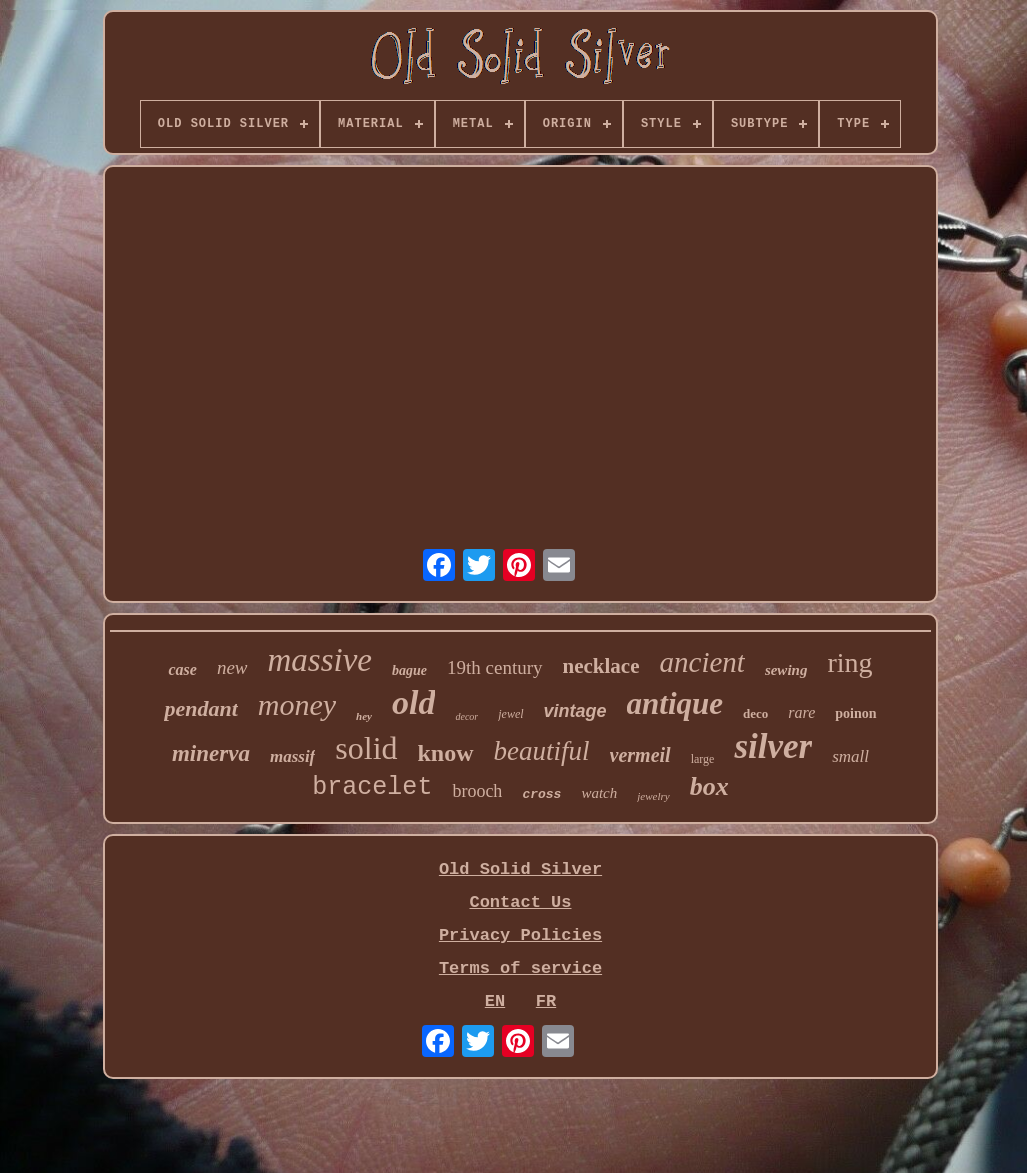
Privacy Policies (520, 935)
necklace (601, 666)
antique (675, 703)
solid (366, 748)
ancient (702, 662)
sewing (786, 670)
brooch (477, 791)
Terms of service (520, 968)
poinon (855, 713)
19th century (495, 667)
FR (546, 1001)
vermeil (640, 755)
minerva (211, 753)
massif (292, 756)
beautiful (542, 751)
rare (801, 712)
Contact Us (520, 902)
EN (495, 1001)
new (232, 667)
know (446, 753)
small (850, 756)
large (703, 759)
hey (364, 716)
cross (541, 794)
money (297, 704)
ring (849, 662)
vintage (575, 711)
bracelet (372, 787)
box (709, 786)
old (413, 702)
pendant (200, 708)
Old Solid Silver (520, 869)
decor (466, 716)
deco (755, 713)
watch (599, 793)
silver (773, 746)
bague (409, 670)
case (182, 669)
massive (320, 660)
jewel (510, 714)
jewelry (653, 796)
